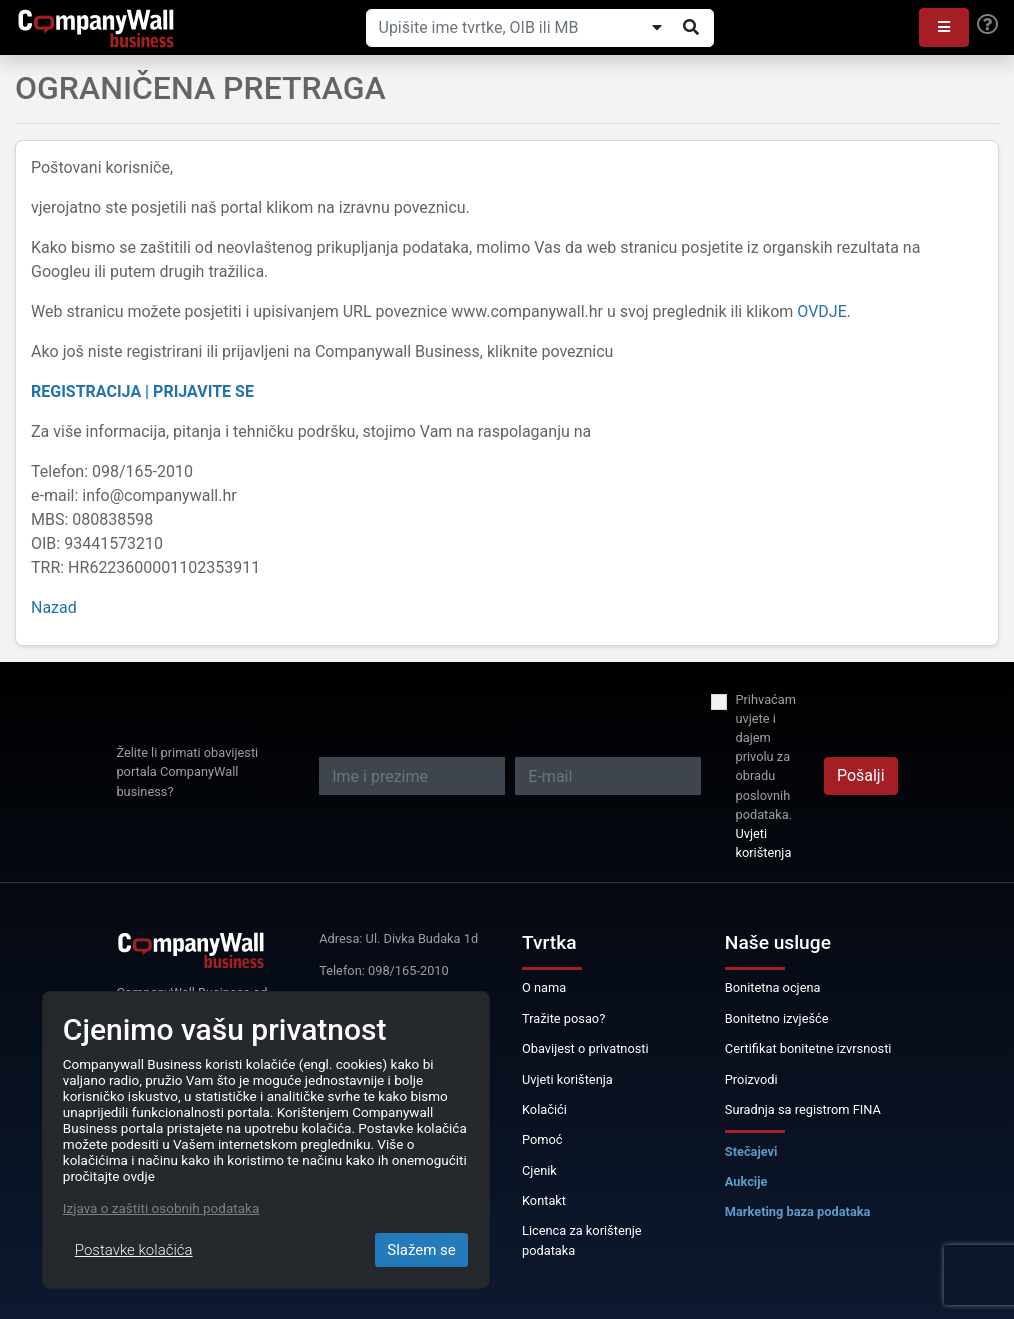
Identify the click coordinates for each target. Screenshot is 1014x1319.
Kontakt (544, 1200)
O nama (544, 987)
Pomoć (542, 1139)
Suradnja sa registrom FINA (803, 1109)
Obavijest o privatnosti (585, 1048)
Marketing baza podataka (798, 1211)
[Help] (987, 25)
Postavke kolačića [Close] (134, 1250)
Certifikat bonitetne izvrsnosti (808, 1048)
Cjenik (539, 1170)
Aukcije (746, 1181)
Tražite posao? (563, 1018)
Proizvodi (751, 1079)
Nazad (54, 607)
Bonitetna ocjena (773, 987)
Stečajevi (751, 1151)
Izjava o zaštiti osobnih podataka (161, 1208)
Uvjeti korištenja (763, 843)
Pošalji (861, 775)
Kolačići (544, 1109)
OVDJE (821, 311)
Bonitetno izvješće (777, 1018)
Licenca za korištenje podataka (582, 1240)
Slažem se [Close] (421, 1250)
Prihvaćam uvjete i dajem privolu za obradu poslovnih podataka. (765, 757)
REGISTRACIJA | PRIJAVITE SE (142, 391)
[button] (944, 27)
